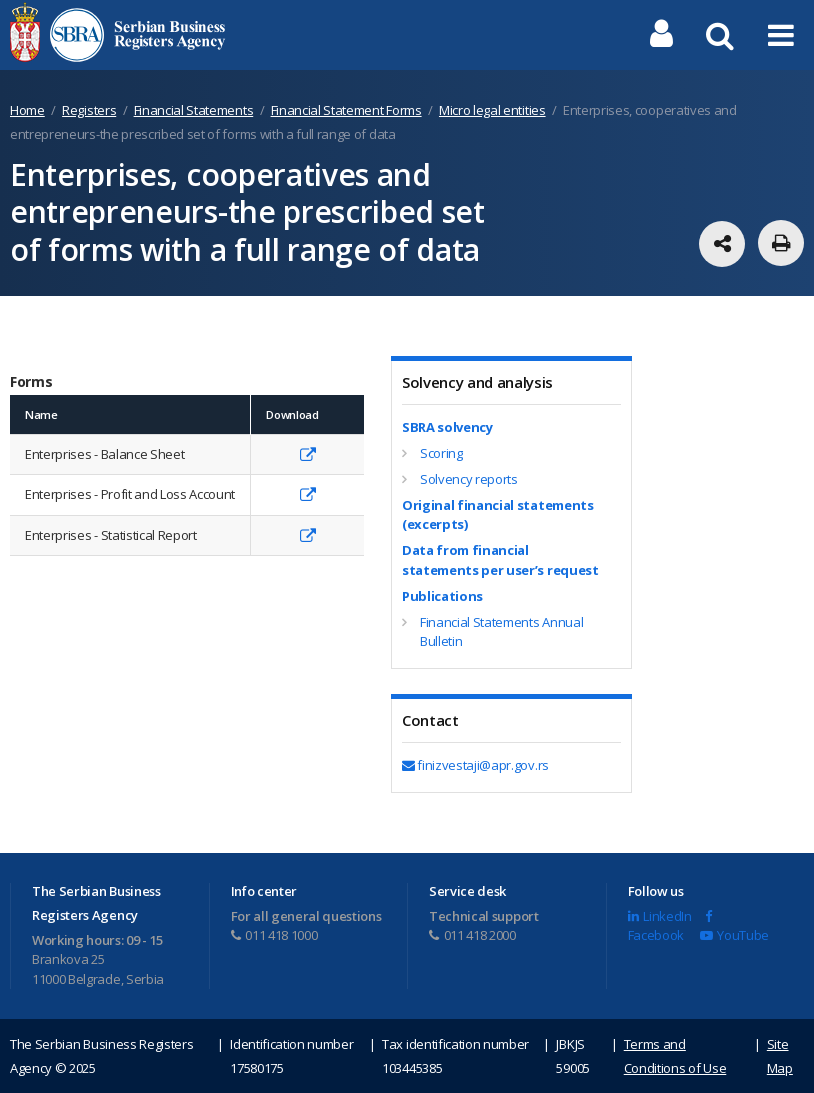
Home (27, 110)
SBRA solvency (447, 427)
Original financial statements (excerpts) (498, 515)
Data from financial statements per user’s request (500, 560)
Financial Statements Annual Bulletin (501, 632)
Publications (442, 596)
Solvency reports (469, 479)
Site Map (780, 1056)
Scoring (441, 453)
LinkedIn (660, 916)
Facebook (670, 927)
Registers (89, 110)
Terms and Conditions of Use (675, 1056)
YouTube (734, 935)
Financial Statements (194, 110)
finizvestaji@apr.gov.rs (475, 765)
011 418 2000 (472, 935)
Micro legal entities (492, 110)
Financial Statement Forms (346, 110)
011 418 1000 (274, 935)
